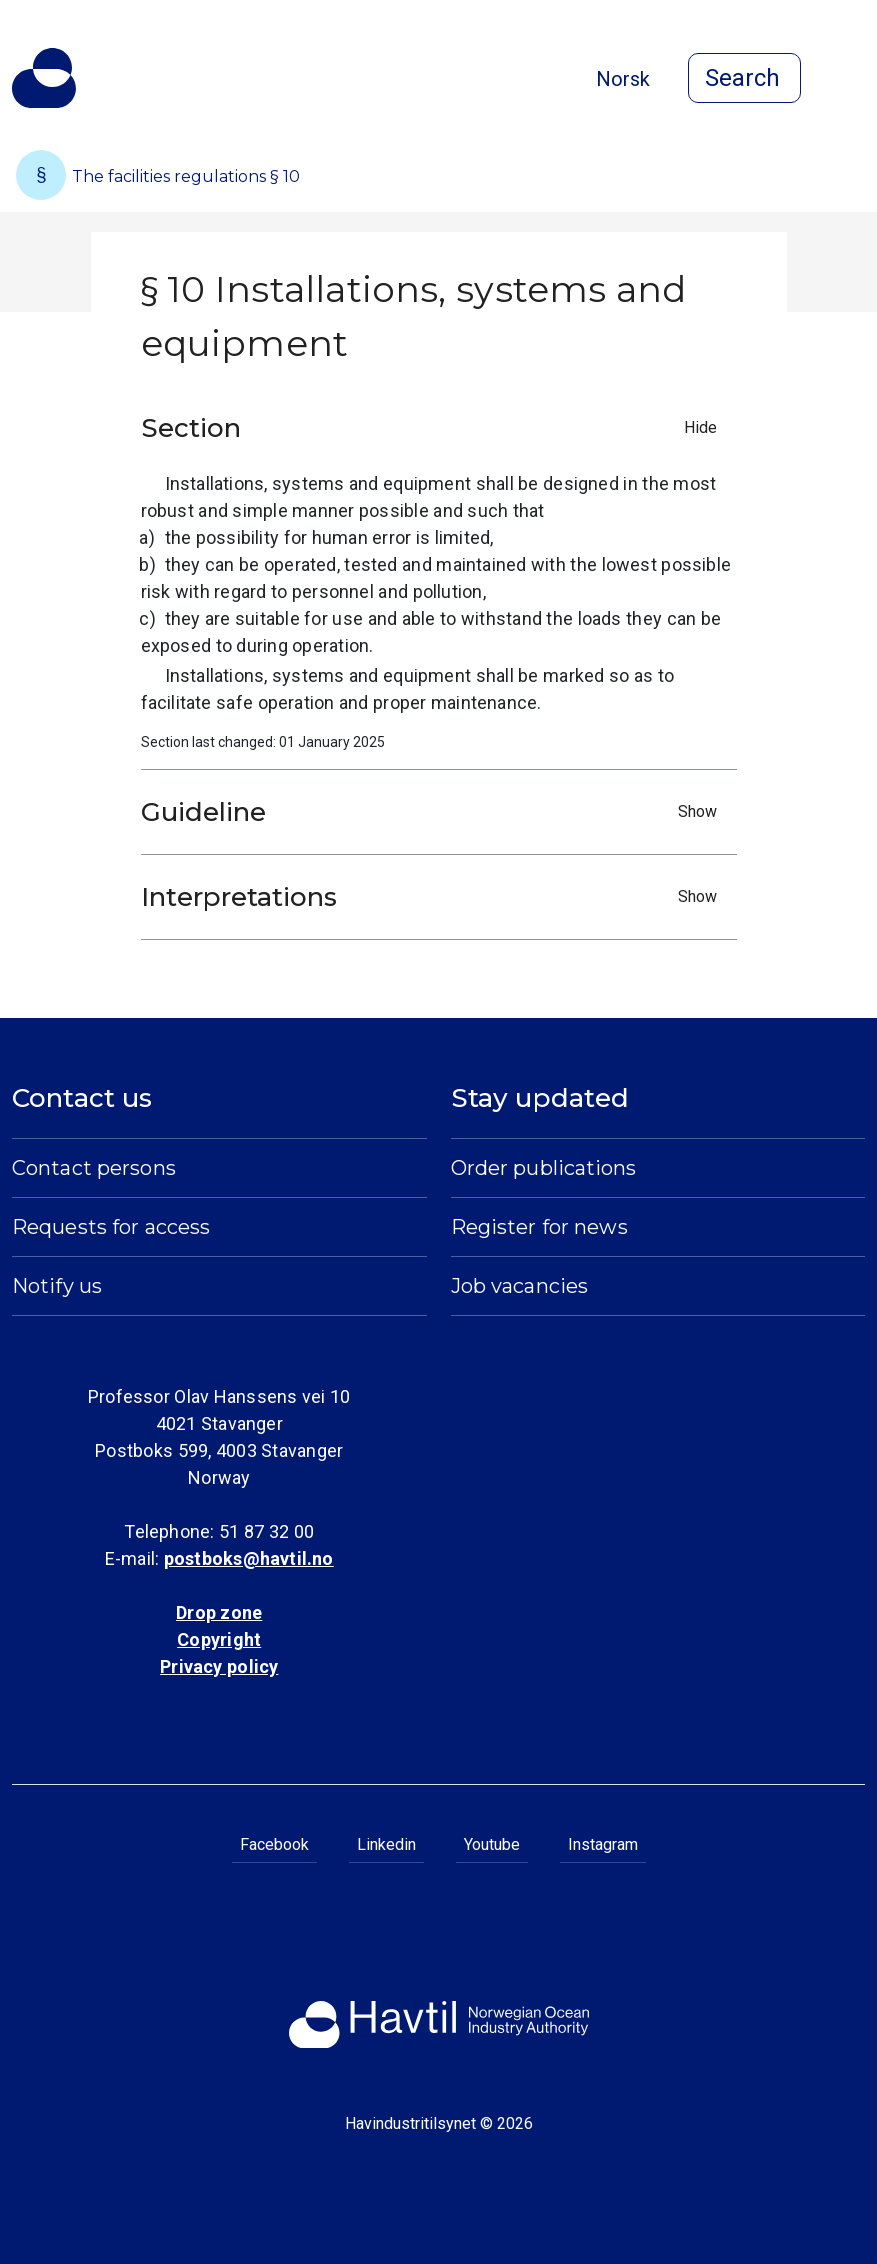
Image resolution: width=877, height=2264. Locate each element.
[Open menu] (853, 80)
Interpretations (434, 897)
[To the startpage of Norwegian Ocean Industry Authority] (44, 78)
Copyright (219, 1639)
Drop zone (219, 1612)
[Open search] (744, 78)
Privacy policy (219, 1666)
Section (434, 428)
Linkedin (386, 1844)
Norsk (623, 79)
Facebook (274, 1844)
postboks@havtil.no (249, 1558)
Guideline (434, 812)
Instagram (603, 1844)
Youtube (492, 1844)
